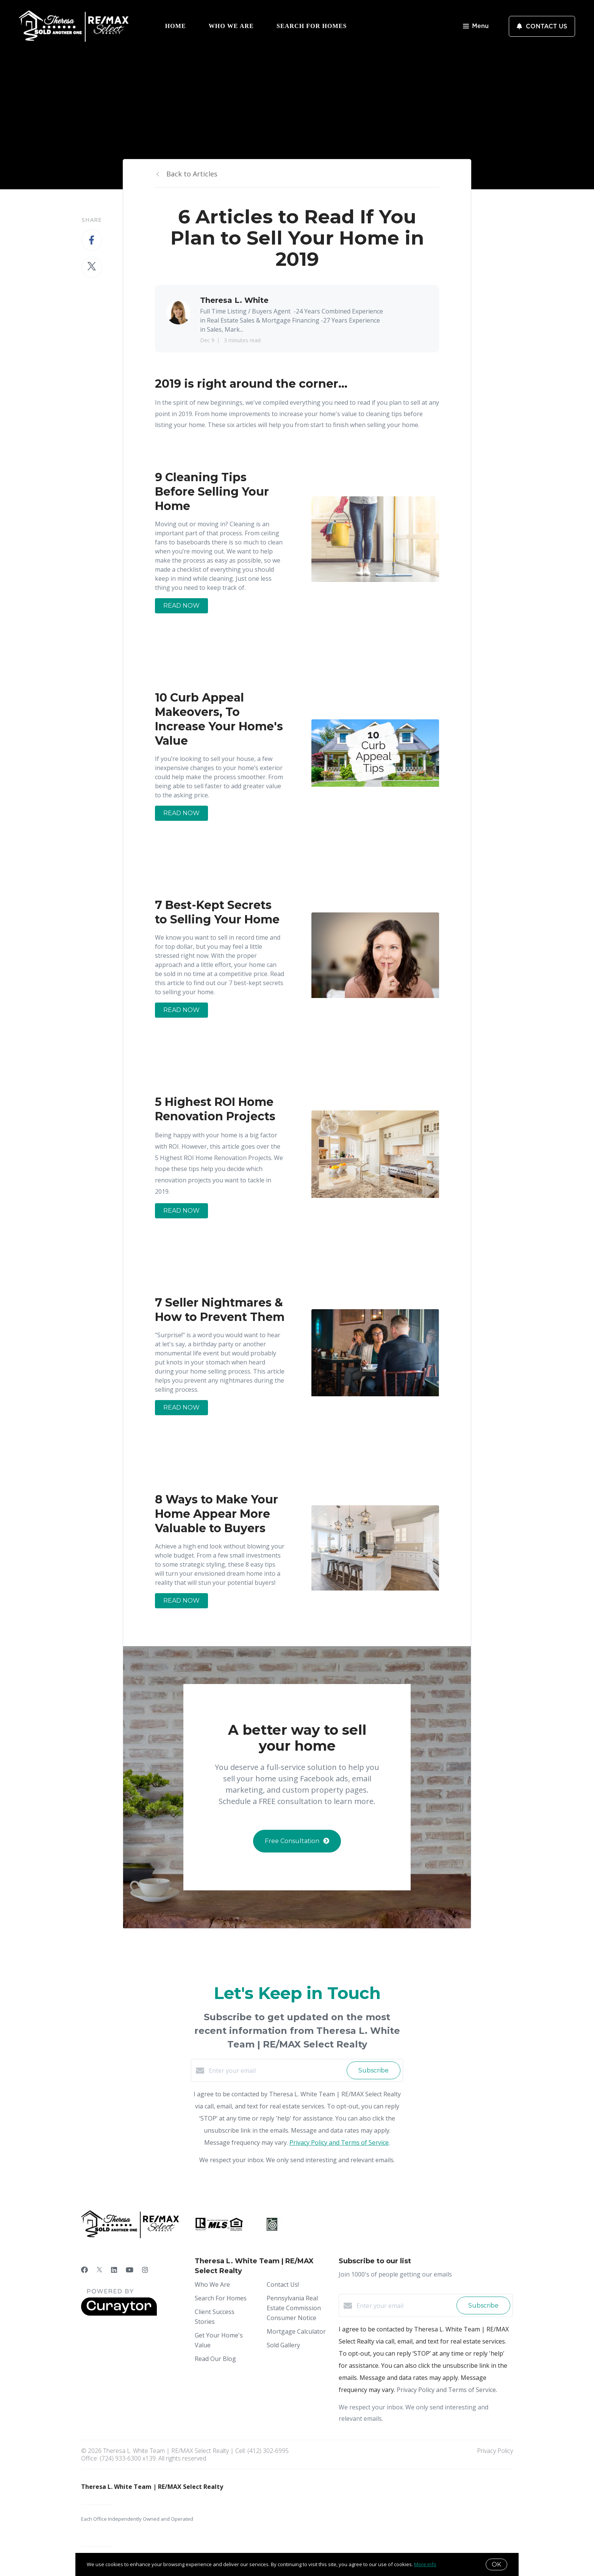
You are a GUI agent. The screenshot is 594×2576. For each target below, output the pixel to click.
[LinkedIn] (114, 2269)
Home (175, 26)
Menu (475, 27)
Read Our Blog (215, 2359)
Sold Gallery (283, 2345)
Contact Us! (283, 2284)
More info (425, 2564)
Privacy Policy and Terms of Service (339, 2142)
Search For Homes (312, 26)
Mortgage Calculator (296, 2331)
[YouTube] (129, 2269)
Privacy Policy (495, 2451)
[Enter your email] (276, 2070)
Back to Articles (191, 173)
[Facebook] (84, 2269)
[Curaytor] (119, 2313)
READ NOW (181, 605)
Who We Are (231, 26)
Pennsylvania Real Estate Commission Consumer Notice (294, 2308)
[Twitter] (99, 2269)
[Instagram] (145, 2269)
